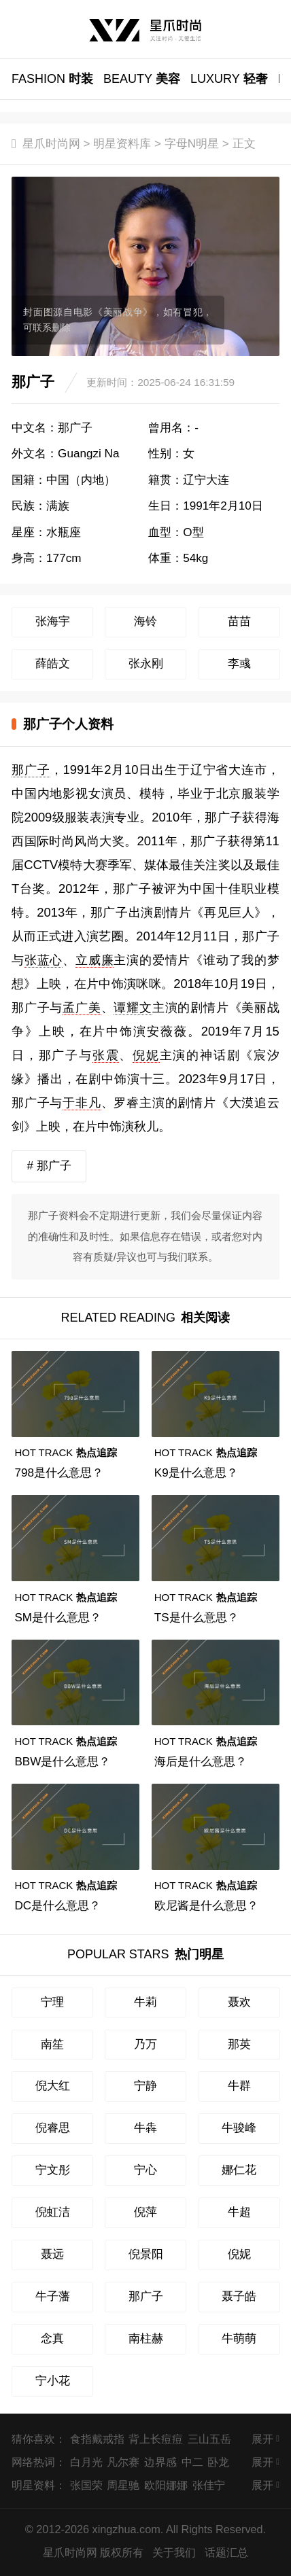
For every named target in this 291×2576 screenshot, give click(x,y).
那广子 (31, 769)
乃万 (145, 2044)
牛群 (239, 2085)
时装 (52, 79)
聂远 (52, 2254)
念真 (52, 2338)
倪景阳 (146, 2254)
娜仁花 (239, 2170)
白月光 (86, 2462)
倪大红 (52, 2085)
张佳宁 (208, 2485)
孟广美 (82, 1007)
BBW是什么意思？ (62, 1761)
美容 (141, 79)
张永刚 (146, 663)
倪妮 (146, 1055)
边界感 (160, 2462)
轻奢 (229, 79)
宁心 (145, 2170)
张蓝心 (43, 960)
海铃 (145, 621)
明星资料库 (122, 143)
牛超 (239, 2212)
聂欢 (239, 2002)
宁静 (145, 2085)
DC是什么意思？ (57, 1905)
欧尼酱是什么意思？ (206, 1905)
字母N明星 (192, 143)
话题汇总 (226, 2552)
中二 (192, 2462)
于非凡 (82, 1102)
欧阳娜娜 (166, 2485)
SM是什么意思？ (57, 1617)
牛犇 (145, 2127)
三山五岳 (209, 2439)
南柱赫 (146, 2338)
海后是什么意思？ (200, 1761)
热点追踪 (65, 1452)
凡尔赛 (123, 2462)
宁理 (52, 2002)
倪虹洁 (52, 2212)
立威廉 (94, 960)
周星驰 (123, 2485)
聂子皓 (239, 2296)
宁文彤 (52, 2170)
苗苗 (239, 621)
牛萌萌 (239, 2338)
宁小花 (52, 2380)
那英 (239, 2044)
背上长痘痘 (156, 2439)
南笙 (52, 2044)
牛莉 (145, 2002)
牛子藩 (52, 2296)
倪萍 (145, 2212)
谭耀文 (133, 1007)
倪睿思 (52, 2127)
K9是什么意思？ (196, 1472)
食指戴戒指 (97, 2439)
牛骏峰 (239, 2127)
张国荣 (86, 2485)
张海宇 (52, 621)
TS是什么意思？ (196, 1617)
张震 (106, 1055)
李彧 (239, 663)
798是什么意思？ (58, 1472)
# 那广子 (49, 1165)
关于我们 (174, 2552)
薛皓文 (52, 663)
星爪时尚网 (51, 143)
